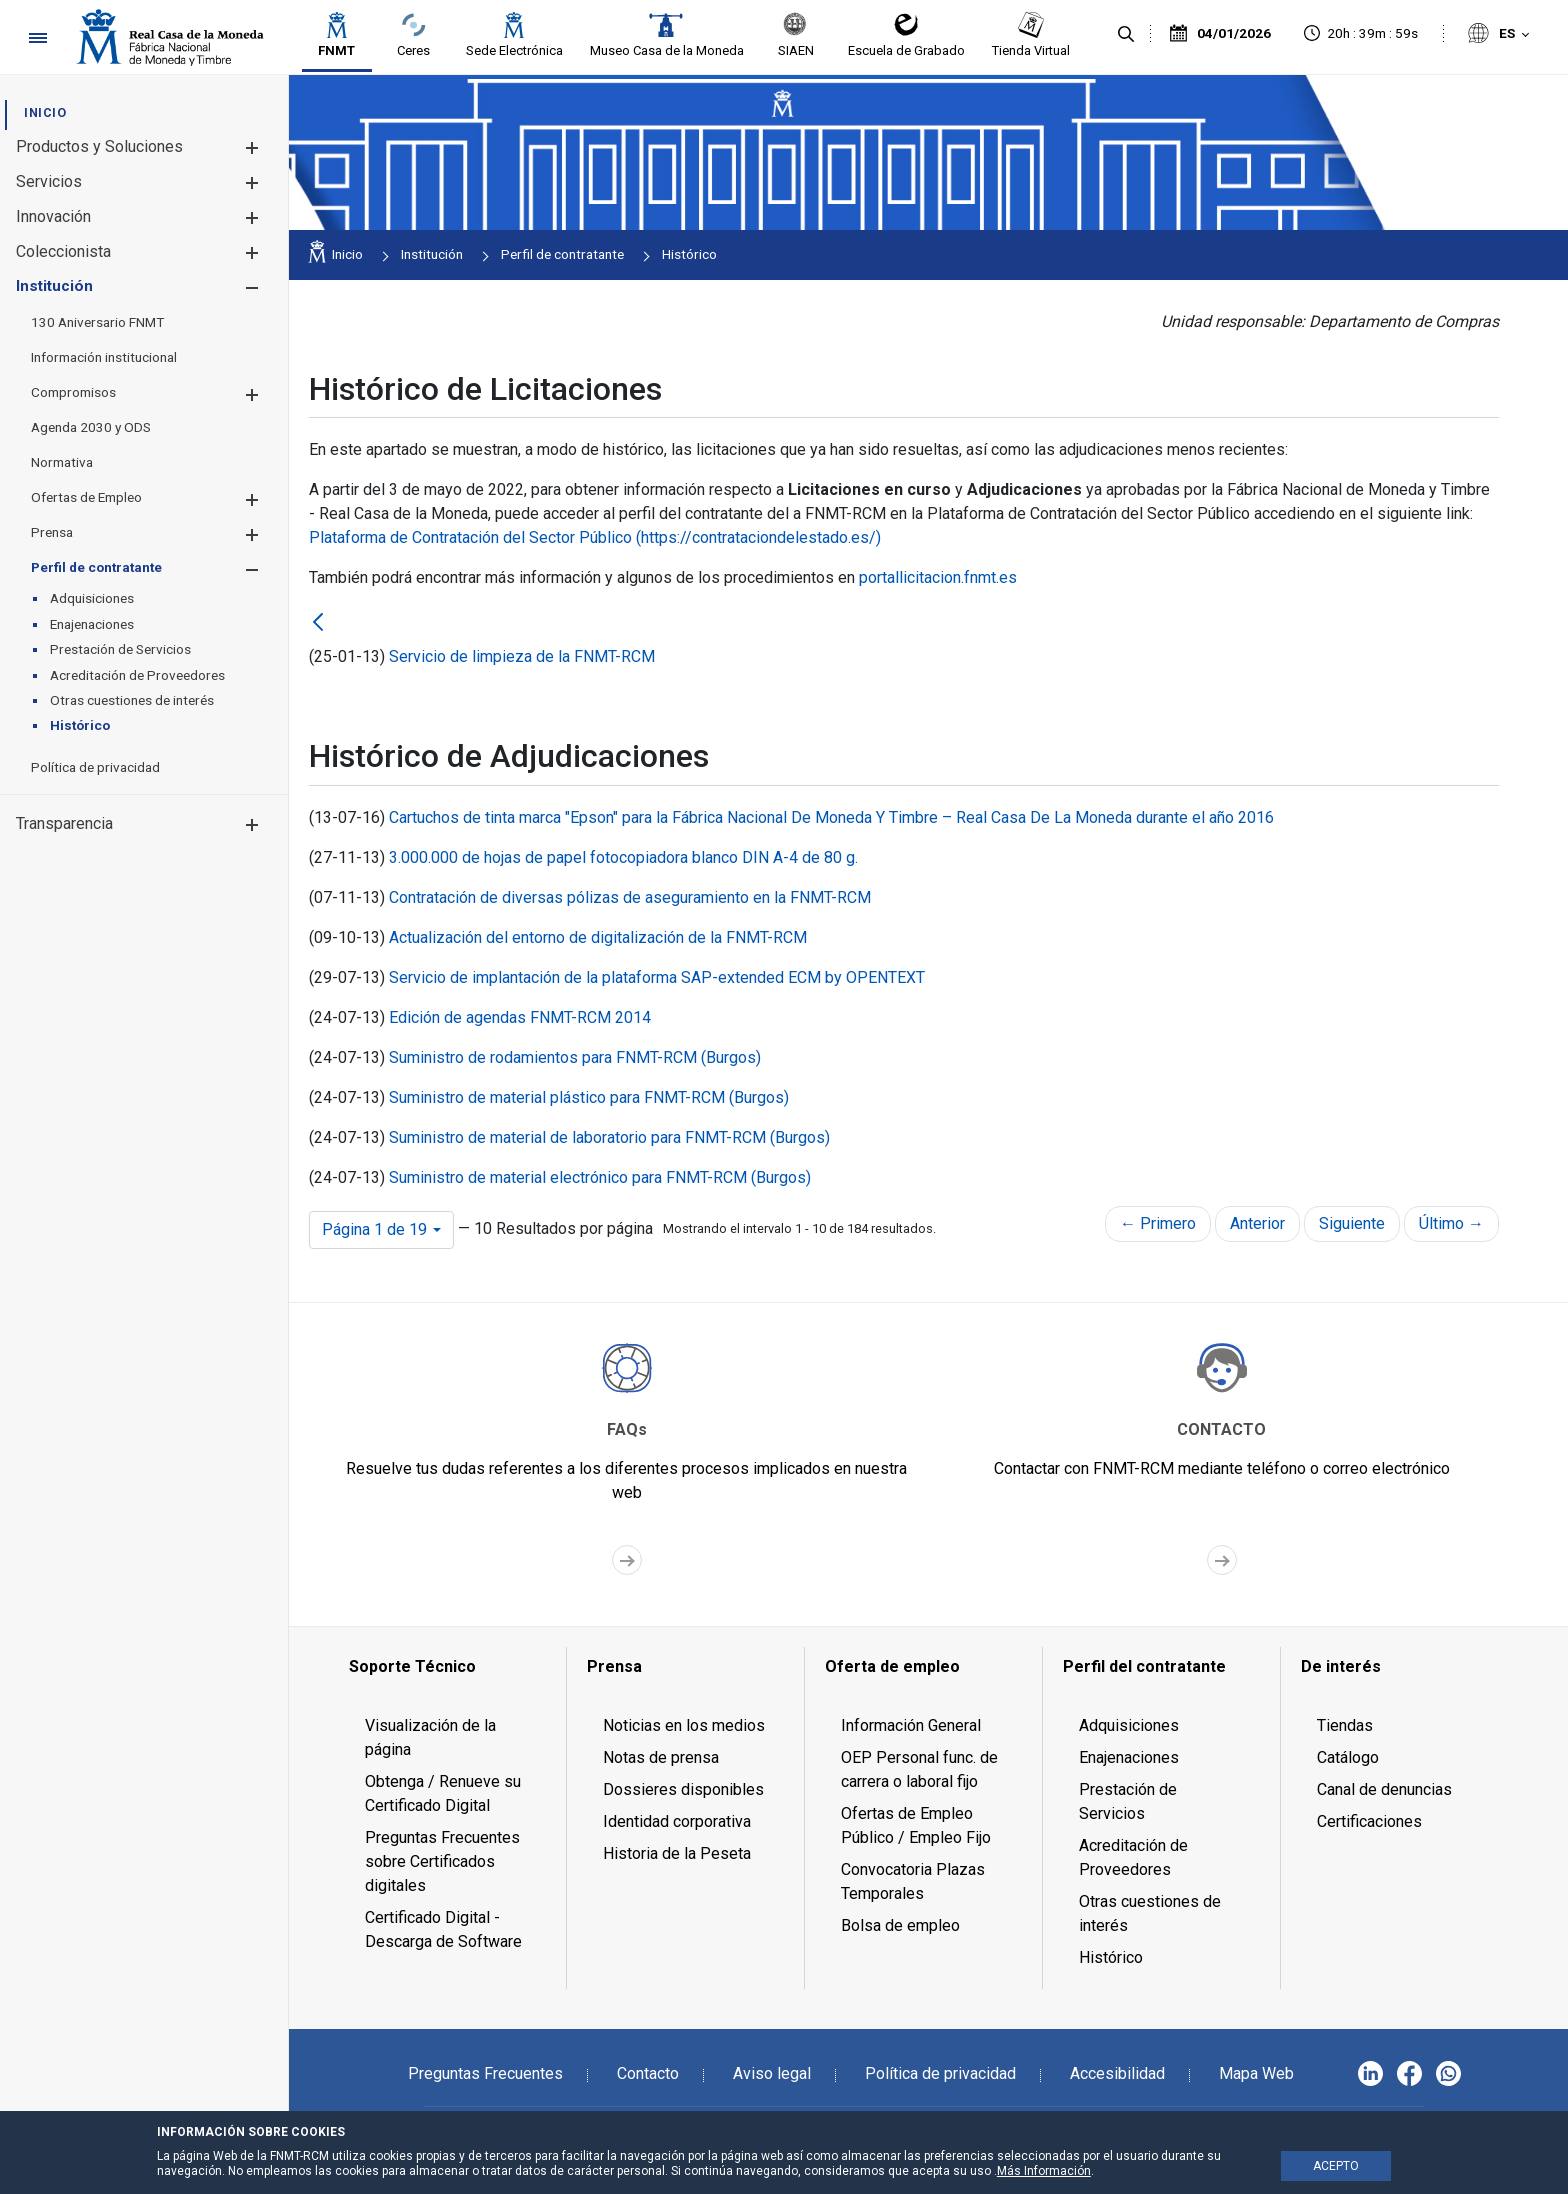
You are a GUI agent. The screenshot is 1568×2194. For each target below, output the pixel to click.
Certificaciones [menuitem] (1369, 1821)
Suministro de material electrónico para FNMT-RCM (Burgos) (600, 1177)
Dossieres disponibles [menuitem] (683, 1789)
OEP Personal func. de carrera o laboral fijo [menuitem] (919, 1769)
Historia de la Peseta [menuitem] (677, 1853)
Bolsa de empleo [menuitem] (900, 1925)
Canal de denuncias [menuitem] (1384, 1789)
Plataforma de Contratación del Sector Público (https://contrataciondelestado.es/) (595, 537)
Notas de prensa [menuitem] (661, 1757)
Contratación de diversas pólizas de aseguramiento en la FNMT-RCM (630, 897)
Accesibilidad (1117, 2073)
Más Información (1044, 2171)
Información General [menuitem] (911, 1725)
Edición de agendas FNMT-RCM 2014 (520, 1017)
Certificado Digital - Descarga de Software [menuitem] (443, 1929)
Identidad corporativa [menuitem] (677, 1821)
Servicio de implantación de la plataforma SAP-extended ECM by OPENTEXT (657, 977)
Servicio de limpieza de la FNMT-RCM (522, 656)
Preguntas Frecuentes (485, 2073)
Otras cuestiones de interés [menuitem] (1150, 1913)
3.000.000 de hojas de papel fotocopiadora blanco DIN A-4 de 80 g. (623, 857)
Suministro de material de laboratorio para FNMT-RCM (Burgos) (609, 1137)
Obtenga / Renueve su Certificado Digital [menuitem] (443, 1793)
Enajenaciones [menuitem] (1129, 1757)
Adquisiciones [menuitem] (1129, 1725)
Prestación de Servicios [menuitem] (1128, 1801)
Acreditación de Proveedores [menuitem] (1133, 1857)
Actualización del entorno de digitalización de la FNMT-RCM (598, 937)
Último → (1451, 1223)
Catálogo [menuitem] (1348, 1757)
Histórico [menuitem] (1111, 1957)
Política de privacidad (940, 2073)
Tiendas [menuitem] (1345, 1725)
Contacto (648, 2073)
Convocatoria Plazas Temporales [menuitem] (913, 1881)
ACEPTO (1336, 2166)
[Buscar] (1126, 35)
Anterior (1257, 1223)
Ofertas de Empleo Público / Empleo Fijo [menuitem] (916, 1825)
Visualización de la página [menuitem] (430, 1737)
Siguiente (1352, 1223)
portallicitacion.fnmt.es (938, 577)
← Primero (1158, 1223)
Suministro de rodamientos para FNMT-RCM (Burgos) (575, 1057)
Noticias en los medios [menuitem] (684, 1725)
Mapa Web (1256, 2073)
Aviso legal (772, 2073)
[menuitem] (45, 112)
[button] (251, 147)
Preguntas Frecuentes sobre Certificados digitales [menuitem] (442, 1861)
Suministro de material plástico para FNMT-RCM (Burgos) (589, 1097)
